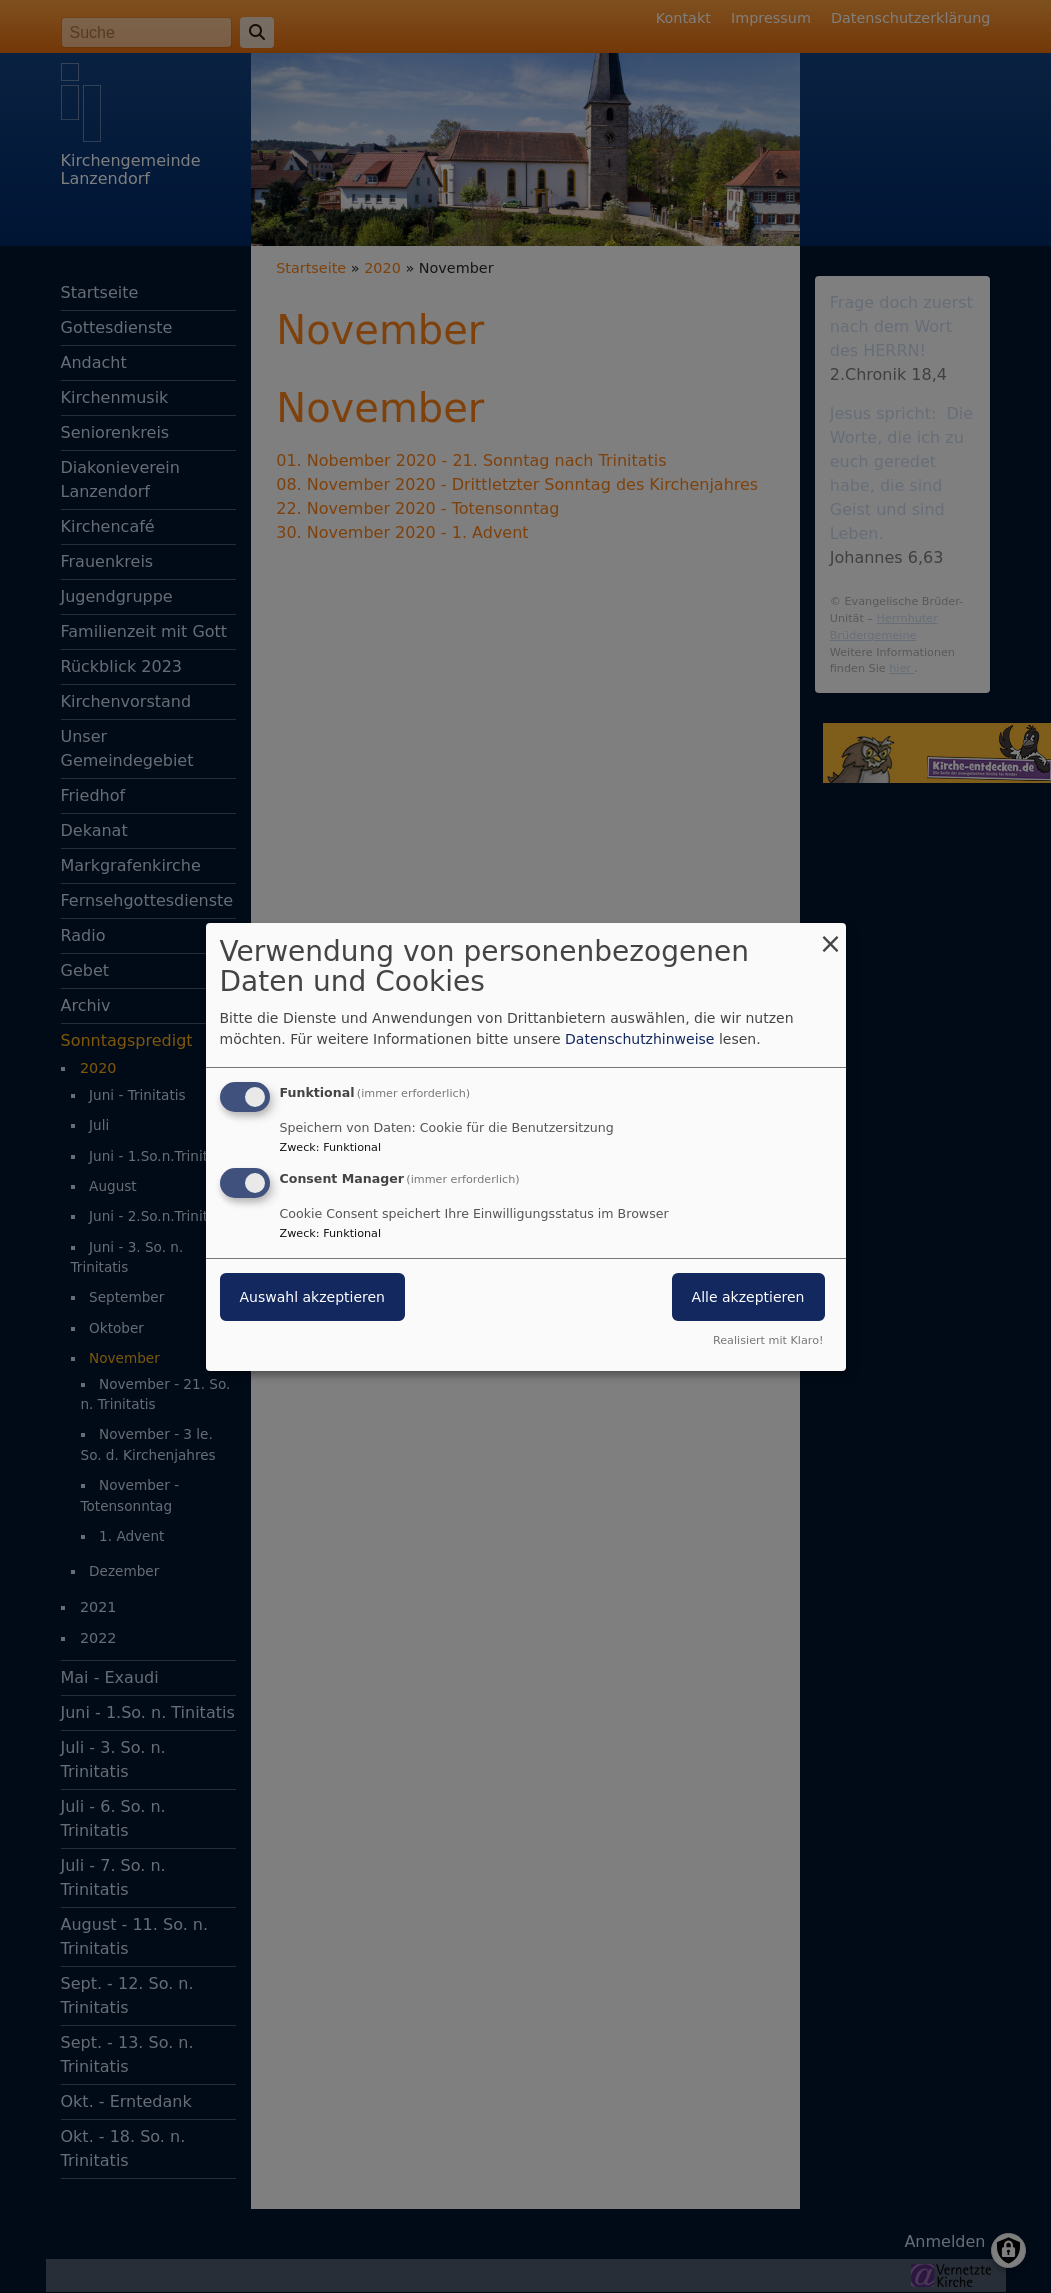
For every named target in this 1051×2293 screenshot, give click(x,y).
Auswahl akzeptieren (312, 1297)
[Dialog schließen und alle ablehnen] (831, 934)
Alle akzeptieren (748, 1297)
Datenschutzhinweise (639, 1039)
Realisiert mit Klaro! (768, 1340)
